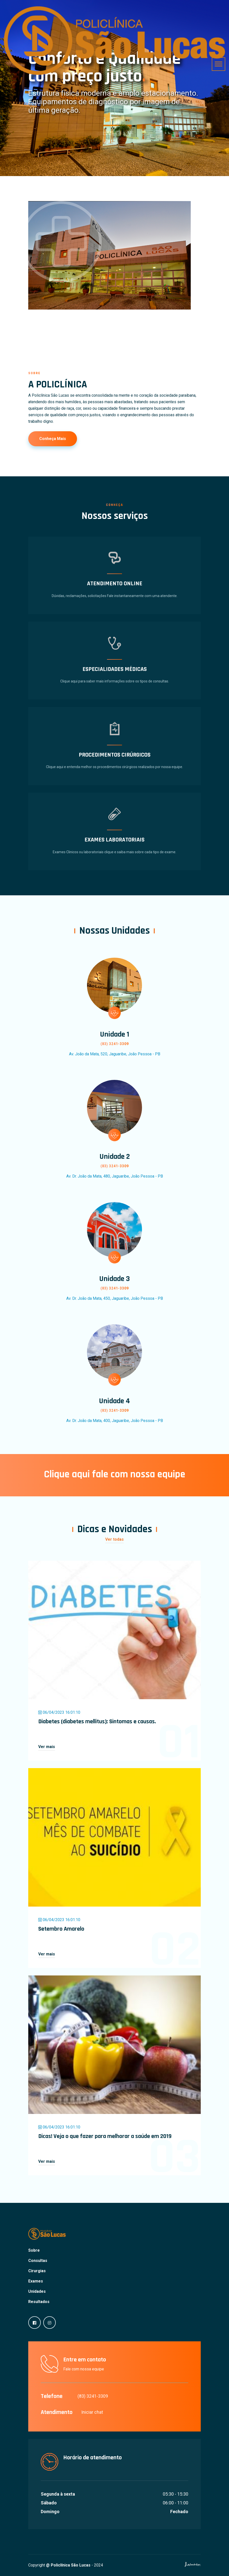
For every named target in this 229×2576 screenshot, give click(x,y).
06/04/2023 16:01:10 (59, 1712)
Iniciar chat (92, 2412)
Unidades (37, 2291)
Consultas (37, 2260)
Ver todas (114, 1539)
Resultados (39, 2301)
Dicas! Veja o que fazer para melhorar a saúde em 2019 (105, 2136)
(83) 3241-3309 (93, 2396)
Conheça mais (52, 438)
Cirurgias (37, 2270)
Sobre (34, 2250)
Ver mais (46, 1746)
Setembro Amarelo (61, 1929)
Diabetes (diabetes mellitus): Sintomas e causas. (97, 1721)
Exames (35, 2281)
